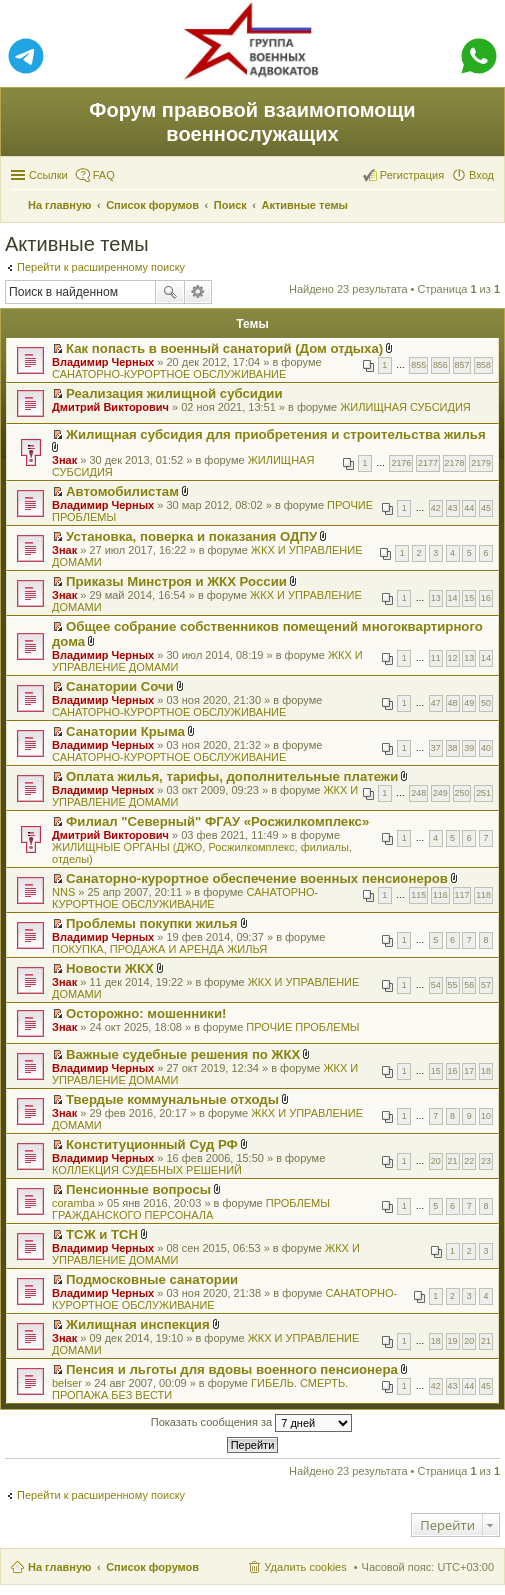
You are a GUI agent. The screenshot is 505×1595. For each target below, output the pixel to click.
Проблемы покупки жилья (151, 923)
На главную (59, 1567)
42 (436, 508)
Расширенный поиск (198, 292)
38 (453, 748)
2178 (455, 463)
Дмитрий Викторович (110, 407)
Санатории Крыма (125, 731)
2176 (401, 463)
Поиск (170, 292)
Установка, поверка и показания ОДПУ (191, 536)
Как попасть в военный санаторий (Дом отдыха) (224, 348)
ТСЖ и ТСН (102, 1234)
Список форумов (152, 1567)
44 (469, 508)
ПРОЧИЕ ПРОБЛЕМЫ (302, 1027)
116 (440, 895)
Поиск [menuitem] (488, 207)
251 (483, 793)
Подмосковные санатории (152, 1279)
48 (453, 703)
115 (418, 895)
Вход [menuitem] (481, 175)
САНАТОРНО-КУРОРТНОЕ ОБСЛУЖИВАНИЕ (169, 374)
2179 (481, 463)
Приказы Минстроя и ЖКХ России (176, 581)
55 (453, 985)
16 (486, 598)
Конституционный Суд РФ (152, 1144)
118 (483, 895)
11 (436, 658)
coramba (73, 1203)
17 (469, 1071)
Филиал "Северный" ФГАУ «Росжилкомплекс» (217, 821)
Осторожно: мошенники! (146, 1013)
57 (486, 985)
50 (486, 703)
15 (469, 598)
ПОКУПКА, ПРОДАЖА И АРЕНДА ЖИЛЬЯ (159, 949)
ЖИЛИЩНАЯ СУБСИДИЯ (405, 407)
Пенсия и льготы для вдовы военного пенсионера (232, 1369)
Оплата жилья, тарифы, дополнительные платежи (232, 776)
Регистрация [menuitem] (412, 175)
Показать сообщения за (251, 1423)
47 (436, 703)
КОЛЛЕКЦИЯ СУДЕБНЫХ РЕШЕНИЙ (147, 1170)
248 (418, 793)
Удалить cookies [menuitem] (305, 1567)
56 (469, 985)
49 (469, 703)
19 (453, 1341)
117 (462, 895)
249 (440, 793)
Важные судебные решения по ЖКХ (183, 1054)
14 (453, 598)
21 (453, 1161)
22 (469, 1161)
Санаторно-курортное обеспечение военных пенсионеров (257, 878)
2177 (428, 463)
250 (462, 793)
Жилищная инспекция (138, 1324)
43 (453, 508)
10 (486, 1116)
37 (436, 748)
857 (462, 365)
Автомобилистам (122, 491)
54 (436, 985)
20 (436, 1161)
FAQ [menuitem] (104, 175)
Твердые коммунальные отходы (172, 1099)
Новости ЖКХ (110, 968)
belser (67, 1383)
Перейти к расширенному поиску (101, 267)
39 (469, 748)
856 (440, 365)
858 (483, 365)
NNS (63, 892)
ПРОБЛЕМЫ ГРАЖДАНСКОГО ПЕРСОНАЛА (191, 1209)
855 (418, 365)
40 (486, 748)
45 (486, 508)
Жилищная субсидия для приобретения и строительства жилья (276, 434)
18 (486, 1071)
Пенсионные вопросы (138, 1189)
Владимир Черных (103, 362)
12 (453, 658)
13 (436, 598)
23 (486, 1161)
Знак (64, 460)
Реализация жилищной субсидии (174, 393)
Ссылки (48, 175)
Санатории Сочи (120, 686)
